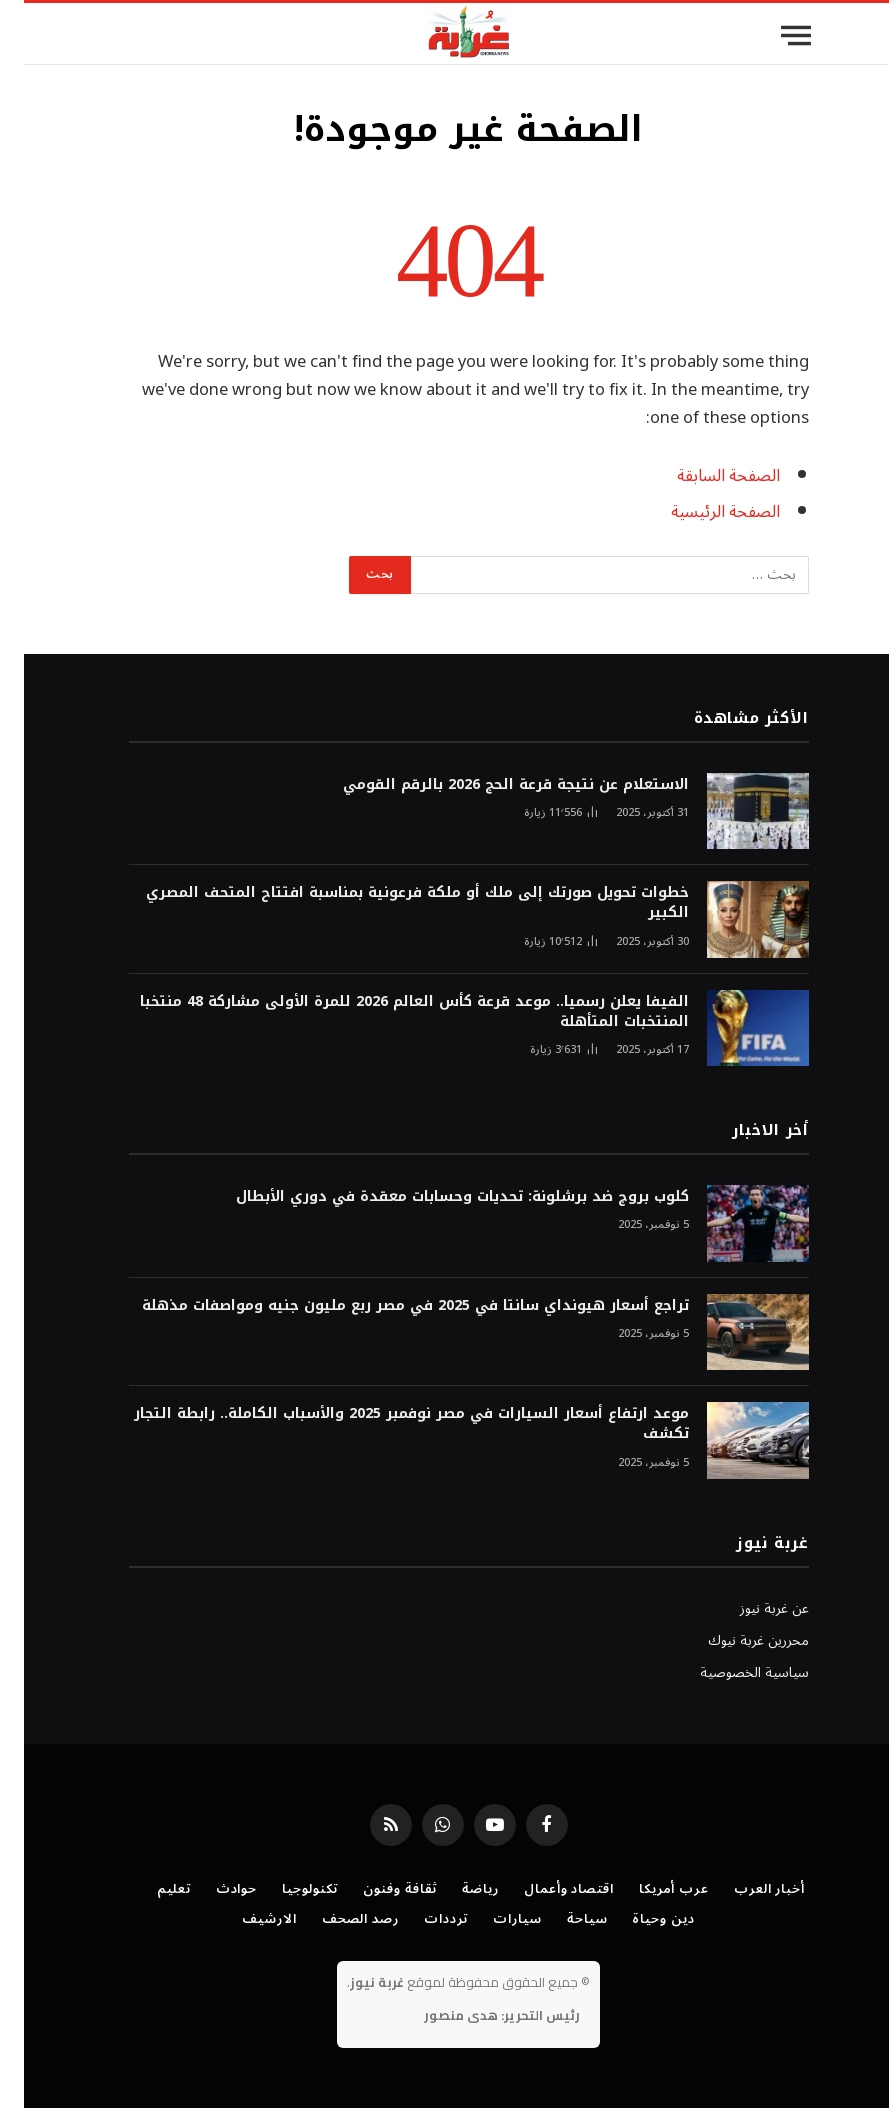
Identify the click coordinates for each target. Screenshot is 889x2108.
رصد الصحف (336, 1919)
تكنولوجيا (286, 1889)
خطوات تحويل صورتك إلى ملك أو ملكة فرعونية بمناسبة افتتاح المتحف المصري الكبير (393, 903)
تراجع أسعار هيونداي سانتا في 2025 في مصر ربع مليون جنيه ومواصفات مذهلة (391, 1306)
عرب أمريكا (650, 1889)
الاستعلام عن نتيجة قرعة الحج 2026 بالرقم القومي (492, 785)
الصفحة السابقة (704, 475)
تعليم (150, 1889)
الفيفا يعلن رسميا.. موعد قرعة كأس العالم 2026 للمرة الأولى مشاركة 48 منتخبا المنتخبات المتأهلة (390, 1012)
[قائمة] (772, 36)
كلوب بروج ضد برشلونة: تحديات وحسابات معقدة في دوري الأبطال (438, 1197)
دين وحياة (639, 1919)
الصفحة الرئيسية (701, 511)
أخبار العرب (745, 1889)
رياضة (456, 1889)
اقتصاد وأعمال (545, 1889)
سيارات (493, 1919)
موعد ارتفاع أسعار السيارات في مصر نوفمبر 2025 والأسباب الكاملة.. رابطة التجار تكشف (387, 1424)
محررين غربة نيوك (734, 1640)
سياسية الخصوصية (730, 1672)
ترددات (422, 1919)
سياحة (563, 1919)
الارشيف (245, 1919)
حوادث (213, 1889)
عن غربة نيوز (750, 1608)
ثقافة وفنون (376, 1889)
